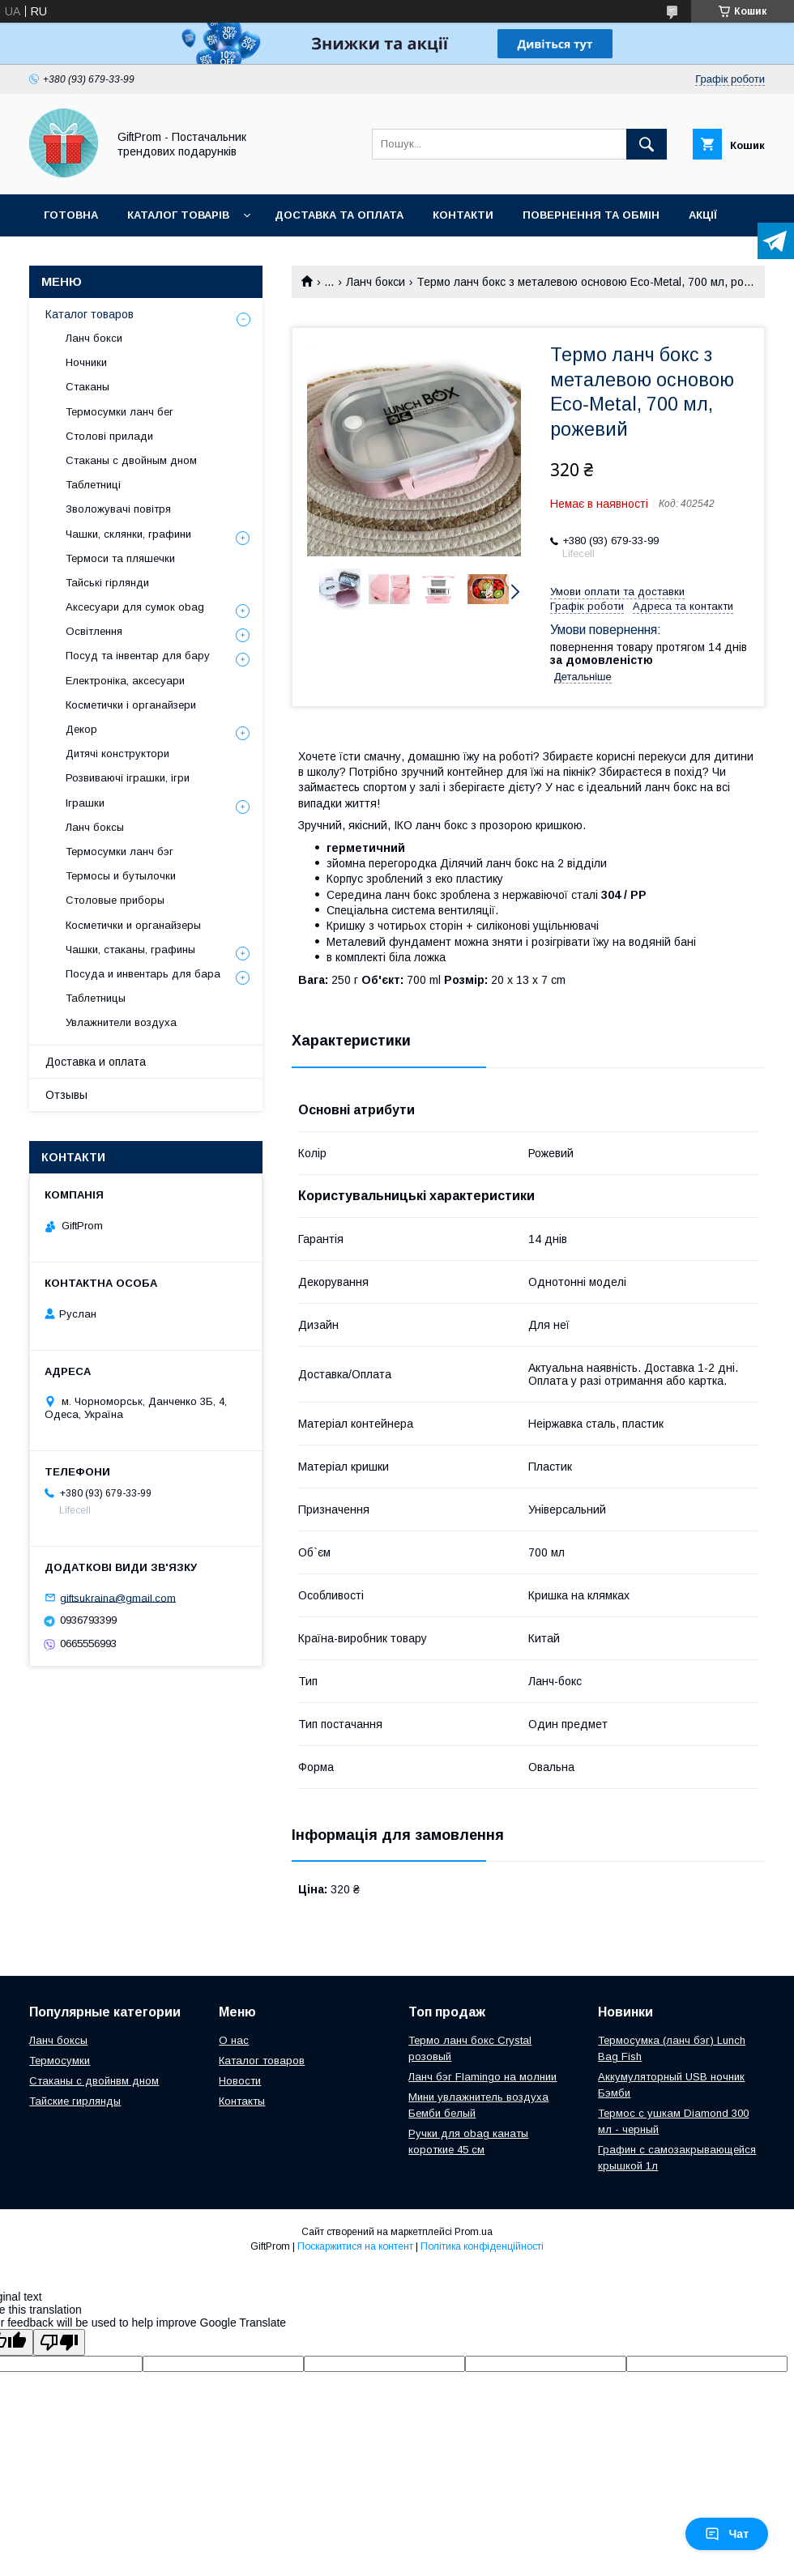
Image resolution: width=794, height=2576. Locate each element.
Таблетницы (96, 998)
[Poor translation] (59, 2342)
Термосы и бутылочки (121, 876)
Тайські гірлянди (107, 583)
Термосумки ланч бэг (119, 851)
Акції (703, 215)
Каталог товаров (89, 314)
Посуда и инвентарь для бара (143, 974)
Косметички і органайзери (131, 705)
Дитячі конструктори (117, 753)
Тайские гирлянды (75, 2101)
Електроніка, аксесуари (125, 681)
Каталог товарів (178, 215)
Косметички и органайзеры (133, 925)
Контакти (463, 215)
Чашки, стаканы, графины (130, 949)
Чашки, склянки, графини (128, 534)
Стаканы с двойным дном (131, 460)
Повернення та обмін (591, 215)
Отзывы (66, 1094)
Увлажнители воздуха (121, 1022)
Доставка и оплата (95, 1061)
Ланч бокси (375, 281)
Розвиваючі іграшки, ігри (128, 778)
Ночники (86, 362)
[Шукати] (646, 144)
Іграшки (85, 803)
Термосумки (59, 2060)
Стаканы (87, 387)
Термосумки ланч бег (119, 412)
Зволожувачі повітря (118, 509)
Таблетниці (93, 485)
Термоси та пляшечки (120, 558)
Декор (81, 729)
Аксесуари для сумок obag (135, 607)
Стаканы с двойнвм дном (94, 2081)
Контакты (242, 2101)
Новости (240, 2081)
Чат (727, 2534)
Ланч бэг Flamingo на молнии (482, 2077)
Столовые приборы (115, 900)
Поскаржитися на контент (355, 2246)
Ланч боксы (95, 827)
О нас (234, 2040)
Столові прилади (109, 436)
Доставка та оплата (339, 215)
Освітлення (94, 631)
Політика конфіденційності (482, 2246)
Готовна (71, 215)
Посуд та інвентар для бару (138, 655)
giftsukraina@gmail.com (118, 1597)
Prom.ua (474, 2232)
